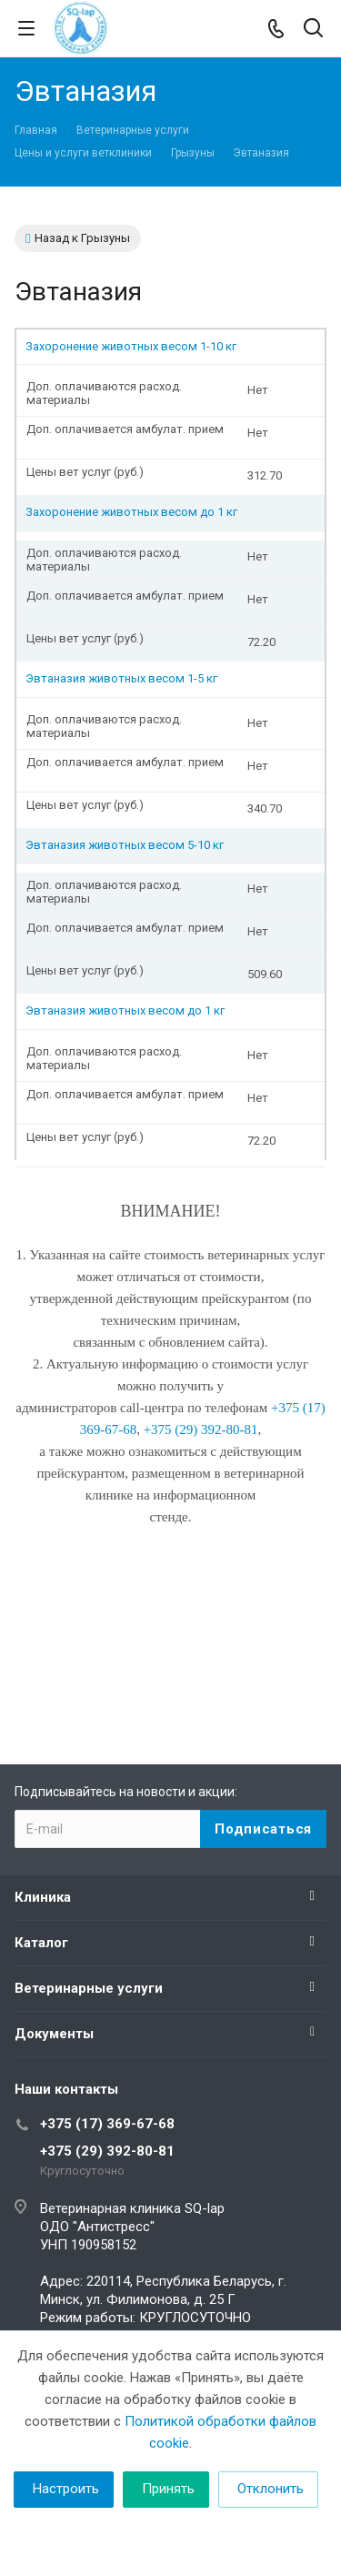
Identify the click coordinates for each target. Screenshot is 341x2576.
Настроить (66, 2488)
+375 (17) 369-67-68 (107, 2124)
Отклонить (270, 2488)
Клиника (43, 1897)
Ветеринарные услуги (89, 1988)
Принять (168, 2488)
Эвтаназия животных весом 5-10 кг (124, 845)
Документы (54, 2033)
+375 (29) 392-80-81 (107, 2151)
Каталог (41, 1943)
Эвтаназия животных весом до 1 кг (125, 1010)
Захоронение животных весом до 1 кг (131, 512)
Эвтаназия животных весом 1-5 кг (121, 678)
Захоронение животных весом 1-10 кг (130, 346)
